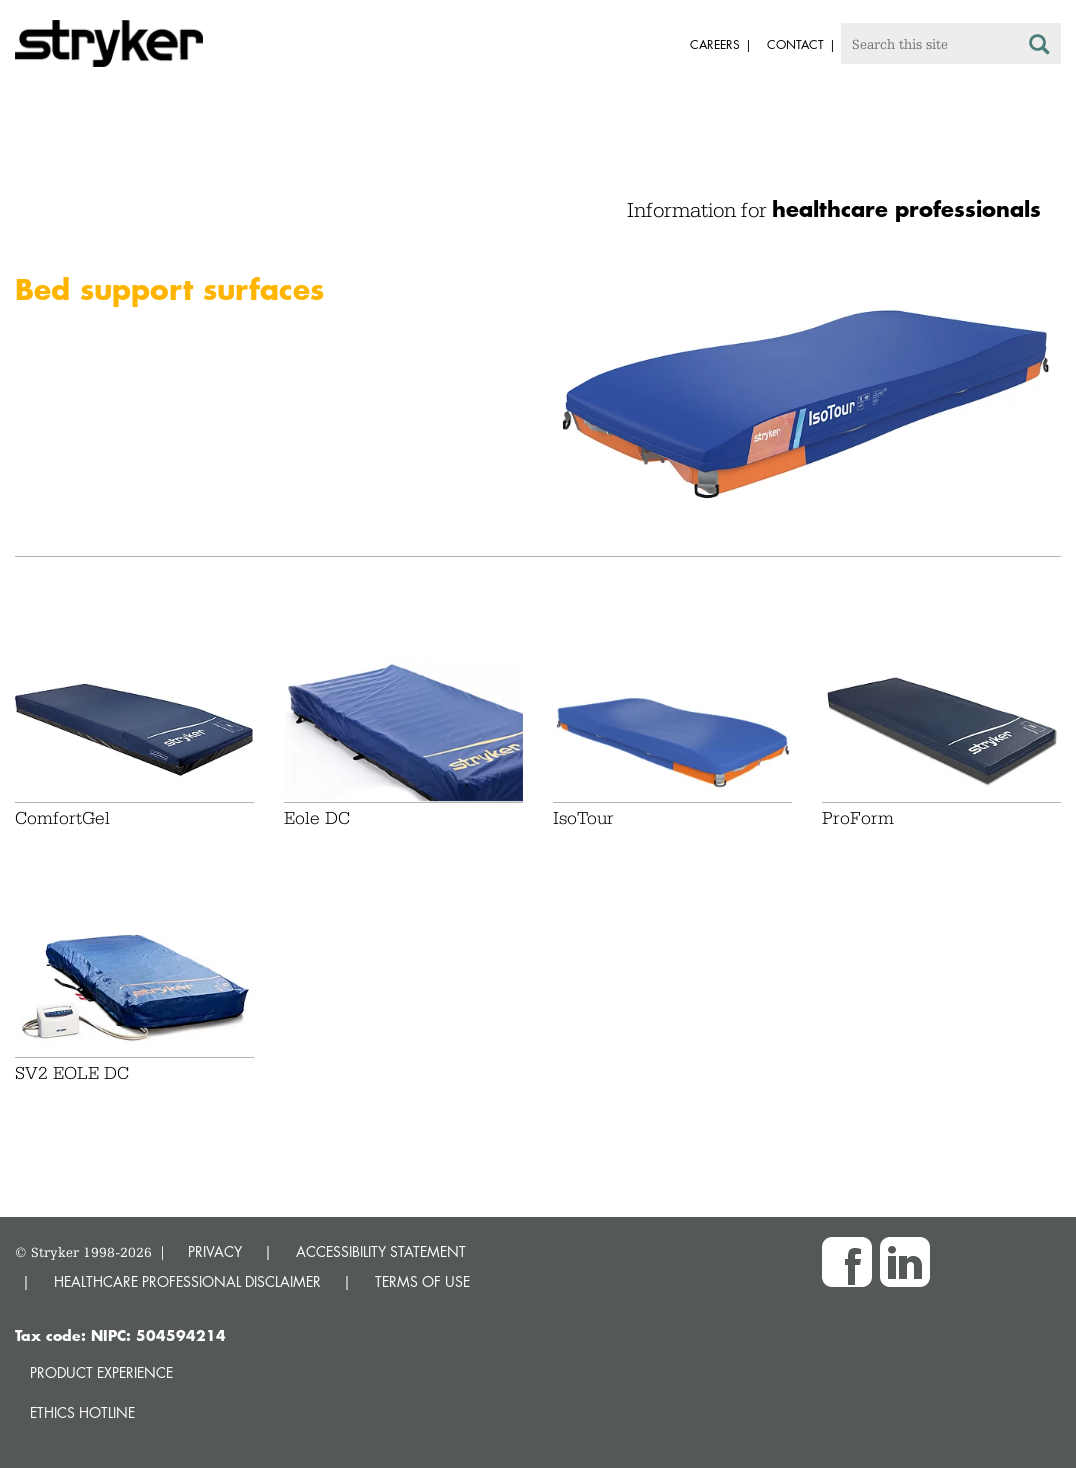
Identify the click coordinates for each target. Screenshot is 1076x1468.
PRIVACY (215, 1251)
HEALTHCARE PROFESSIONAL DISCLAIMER (187, 1281)
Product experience (101, 1372)
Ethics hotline (82, 1412)
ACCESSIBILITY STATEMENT (381, 1251)
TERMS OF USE (422, 1281)
